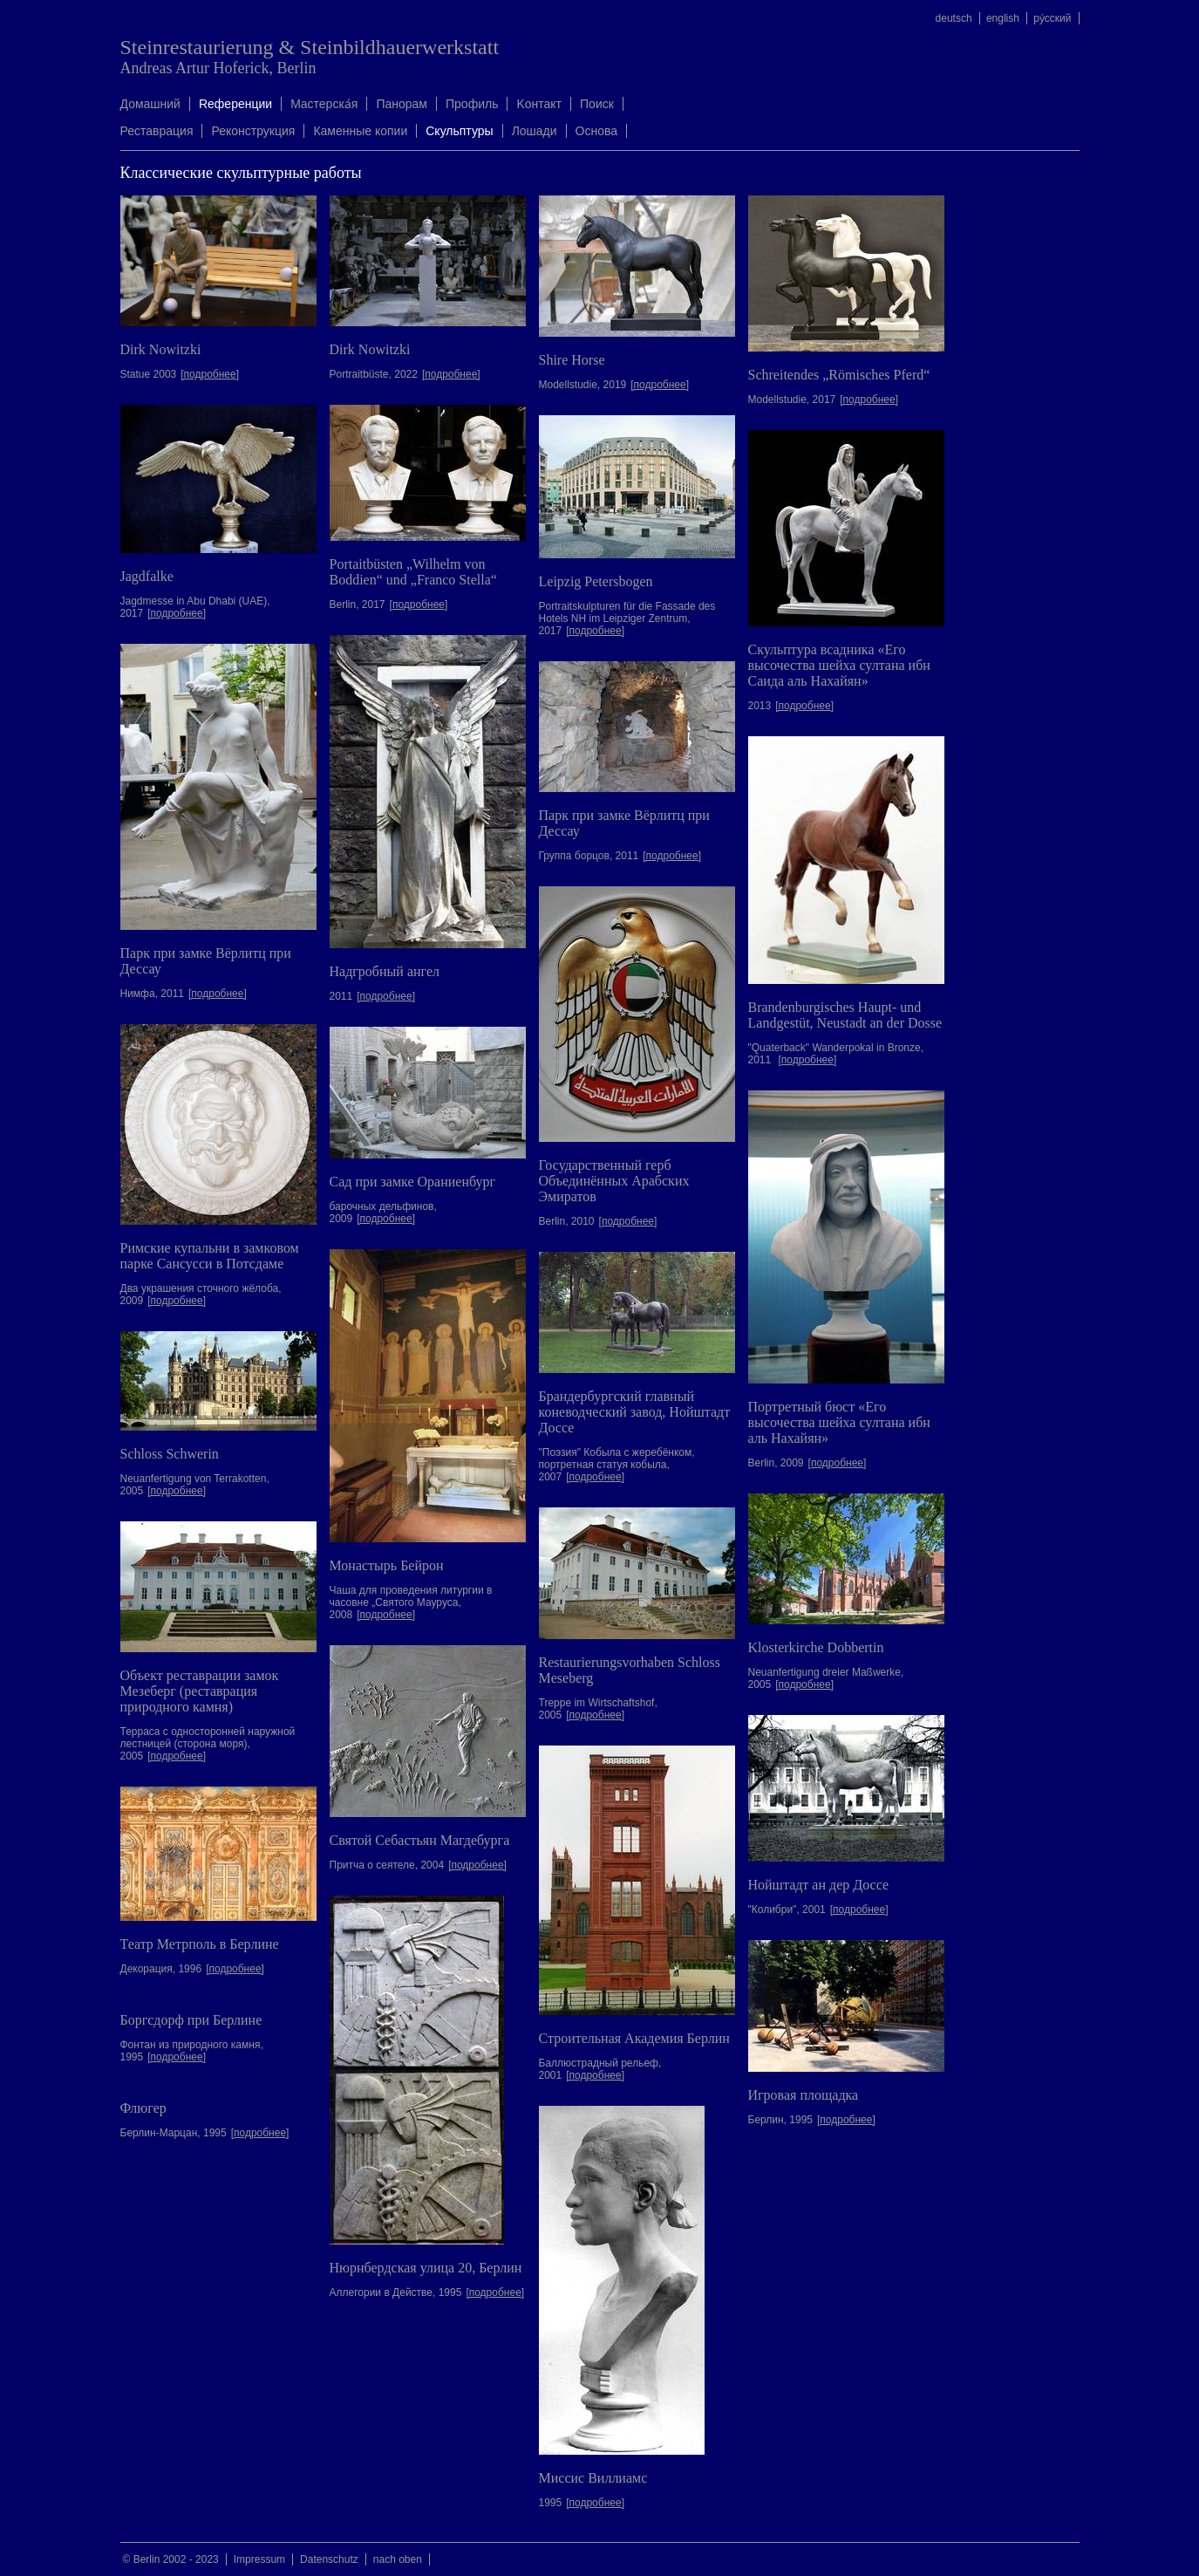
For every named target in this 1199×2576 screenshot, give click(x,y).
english (1002, 18)
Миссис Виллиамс (593, 2477)
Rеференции (235, 104)
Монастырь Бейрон (387, 1565)
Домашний (150, 104)
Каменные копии (360, 131)
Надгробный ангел (384, 971)
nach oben (397, 2559)
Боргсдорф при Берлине (191, 2019)
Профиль (472, 104)
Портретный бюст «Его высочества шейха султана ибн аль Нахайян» (839, 1422)
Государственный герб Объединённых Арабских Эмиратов (614, 1181)
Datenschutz (329, 2559)
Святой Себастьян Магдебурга (420, 1840)
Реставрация (157, 131)
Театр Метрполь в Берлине (199, 1944)
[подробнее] (210, 374)
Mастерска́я (324, 104)
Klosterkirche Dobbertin (816, 1647)
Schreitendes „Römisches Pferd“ (839, 374)
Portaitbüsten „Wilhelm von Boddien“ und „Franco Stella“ (413, 572)
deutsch (954, 18)
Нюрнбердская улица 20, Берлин (426, 2267)
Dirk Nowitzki (160, 349)
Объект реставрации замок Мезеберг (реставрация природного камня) (199, 1691)
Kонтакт (539, 104)
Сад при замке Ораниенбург (413, 1181)
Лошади (534, 131)
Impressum (259, 2559)
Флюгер (143, 2108)
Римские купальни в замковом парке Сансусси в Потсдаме (209, 1255)
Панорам (401, 104)
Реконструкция (253, 131)
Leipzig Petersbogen (596, 581)
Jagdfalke (147, 576)
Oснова (596, 131)
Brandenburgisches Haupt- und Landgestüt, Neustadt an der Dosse (845, 1015)
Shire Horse (572, 359)
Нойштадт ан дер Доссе (818, 1884)
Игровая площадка (803, 2094)
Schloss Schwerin (169, 1453)
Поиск (597, 104)
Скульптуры (459, 131)
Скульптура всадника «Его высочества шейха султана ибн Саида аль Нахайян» (839, 665)
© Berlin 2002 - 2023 (171, 2559)
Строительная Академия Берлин (634, 2038)
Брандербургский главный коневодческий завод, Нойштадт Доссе (635, 1412)
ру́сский (1052, 18)
